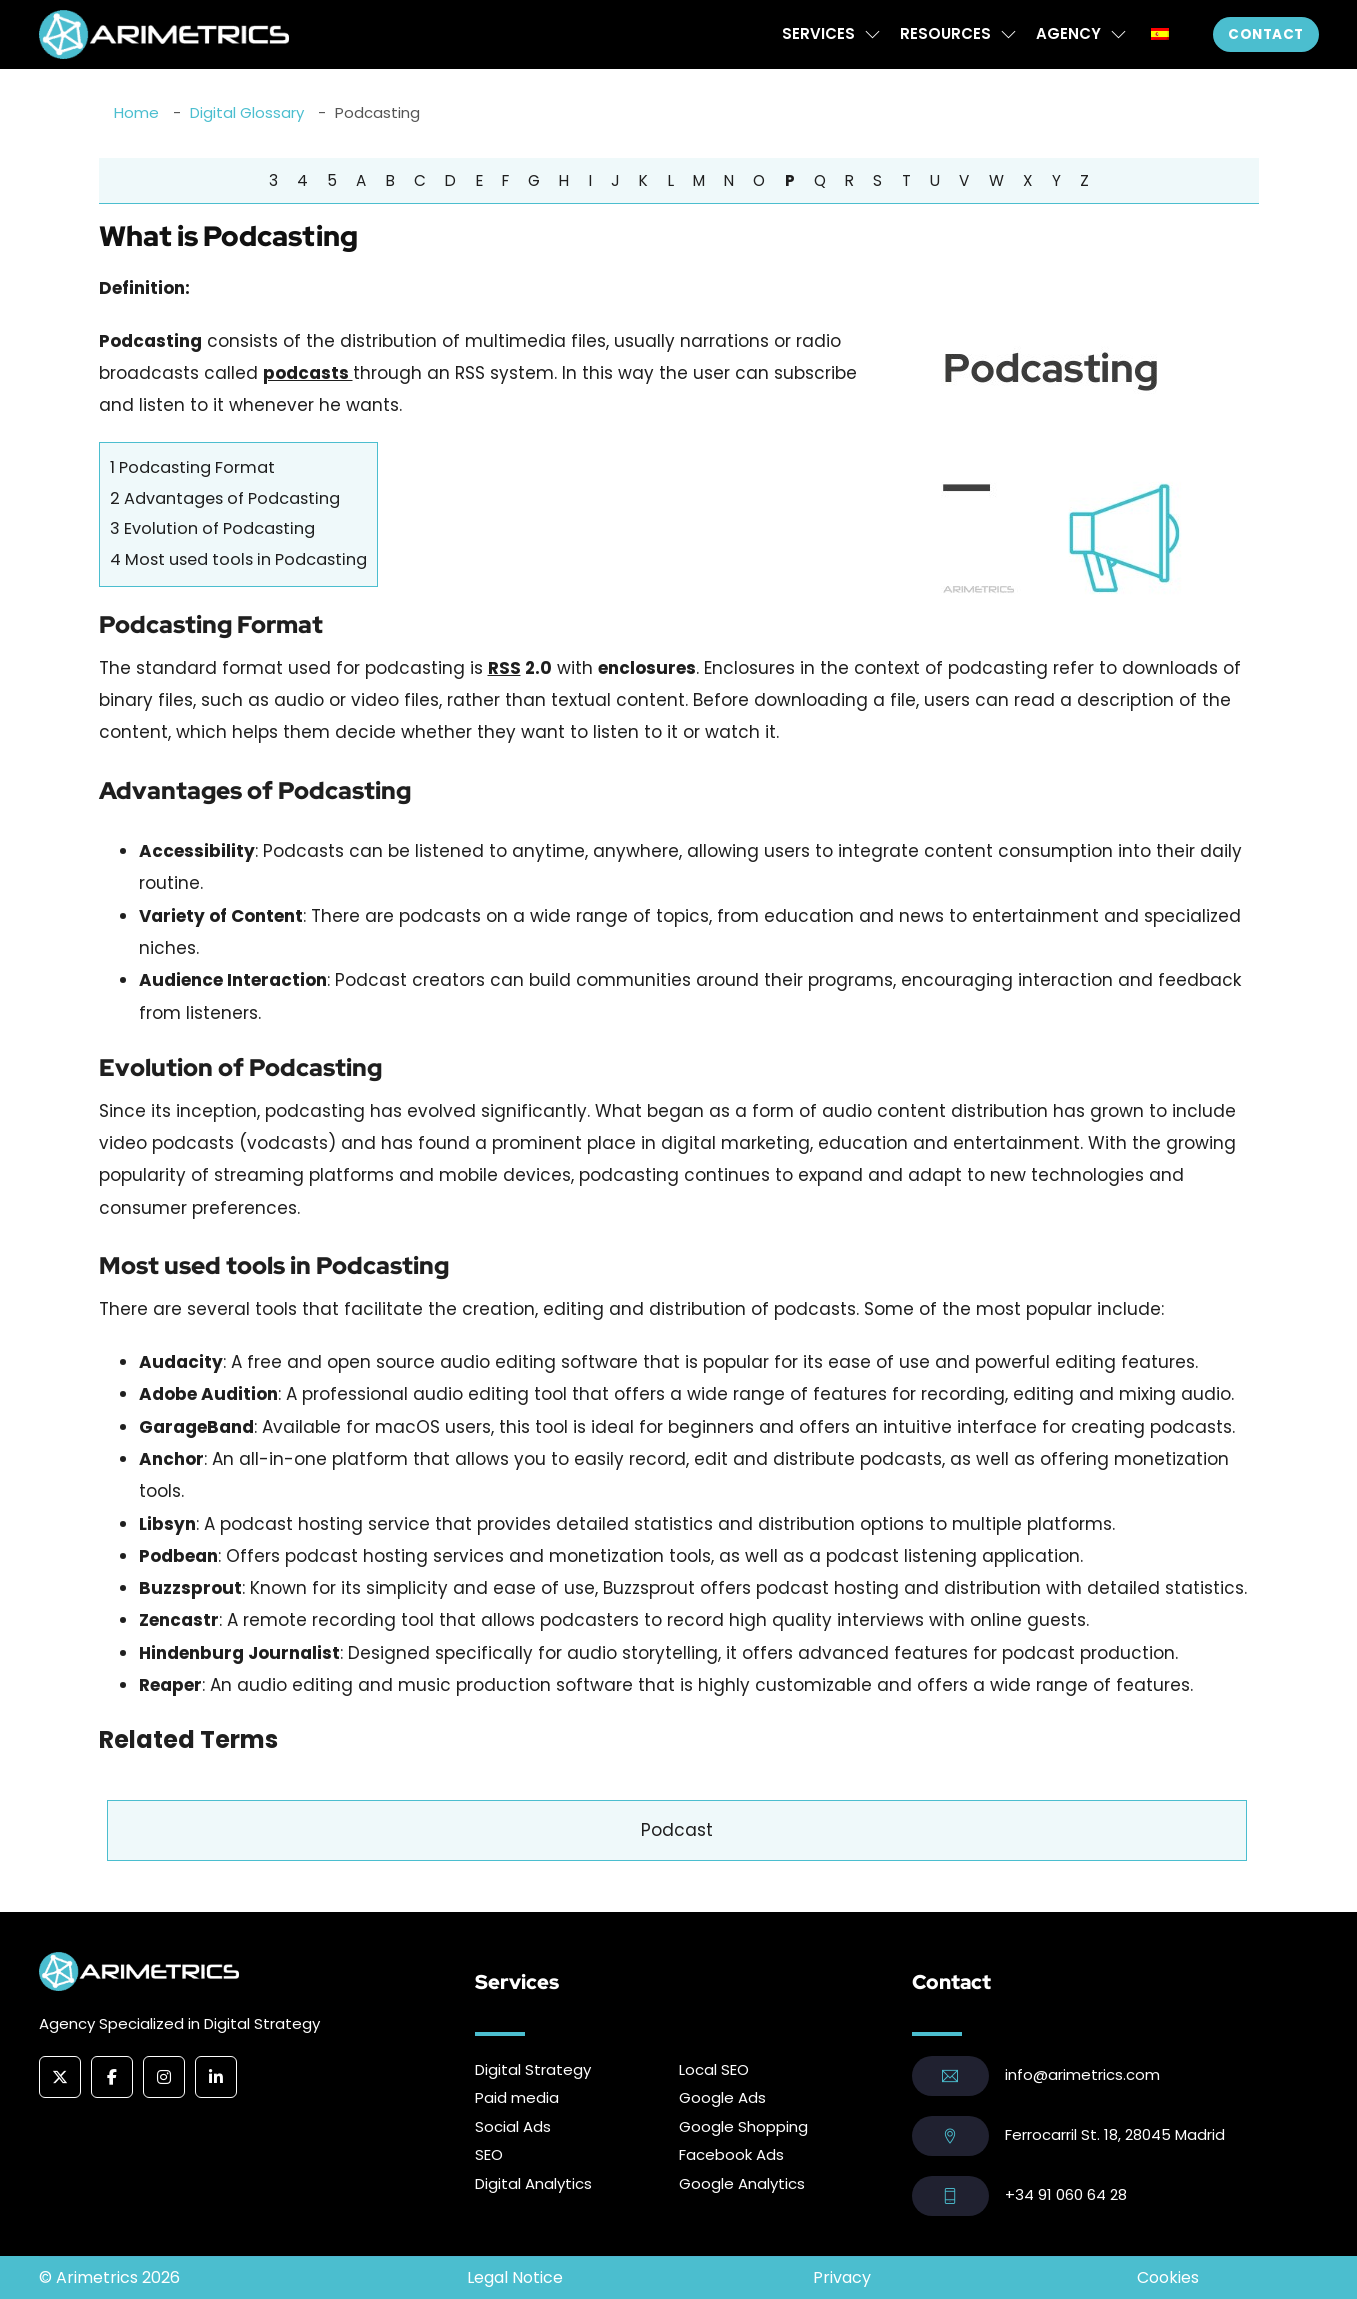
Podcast (677, 1830)
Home (136, 112)
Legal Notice (515, 2277)
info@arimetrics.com (1082, 2074)
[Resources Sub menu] (1008, 34)
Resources (945, 33)
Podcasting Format (192, 467)
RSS (504, 668)
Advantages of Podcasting (225, 498)
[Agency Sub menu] (1118, 34)
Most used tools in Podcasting (238, 559)
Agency (1068, 33)
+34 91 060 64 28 (1066, 2194)
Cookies (1168, 2277)
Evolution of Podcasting (212, 528)
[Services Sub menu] (872, 34)
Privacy (842, 2277)
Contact (1266, 34)
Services (818, 33)
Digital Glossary (247, 112)
